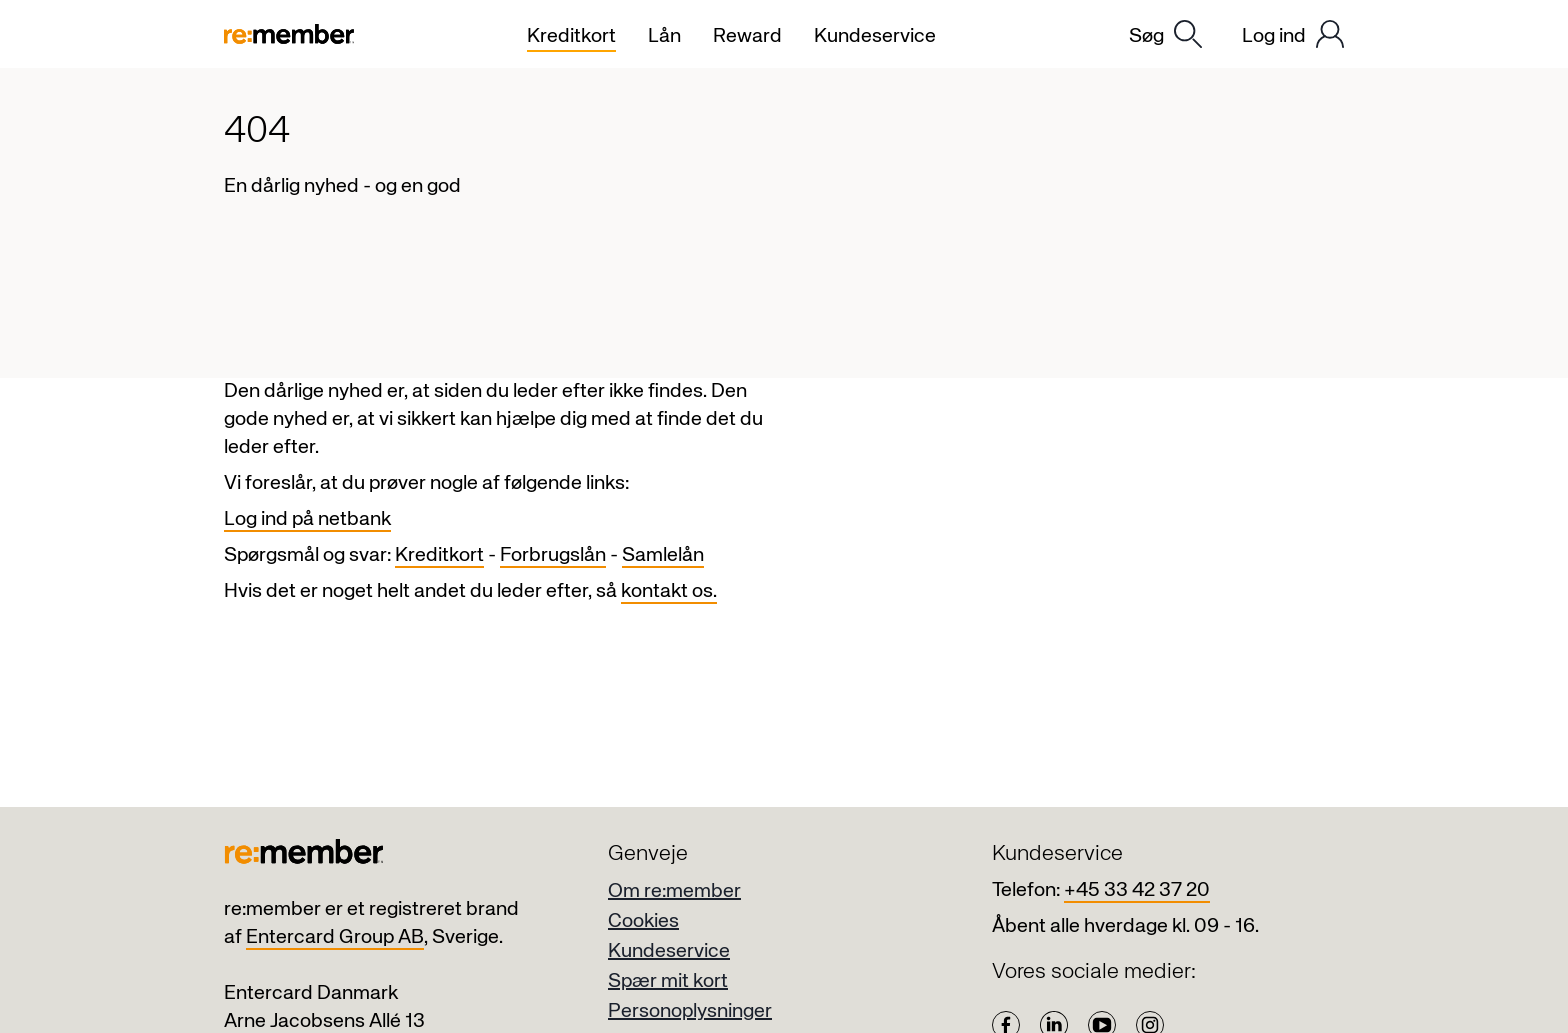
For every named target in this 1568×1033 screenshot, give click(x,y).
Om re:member (674, 891)
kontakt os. (669, 591)
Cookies (643, 921)
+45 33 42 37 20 (1137, 890)
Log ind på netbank (307, 519)
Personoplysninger (690, 1011)
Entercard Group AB (335, 937)
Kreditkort (439, 555)
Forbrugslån (553, 555)
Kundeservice (669, 951)
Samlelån (663, 555)
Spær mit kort (668, 981)
